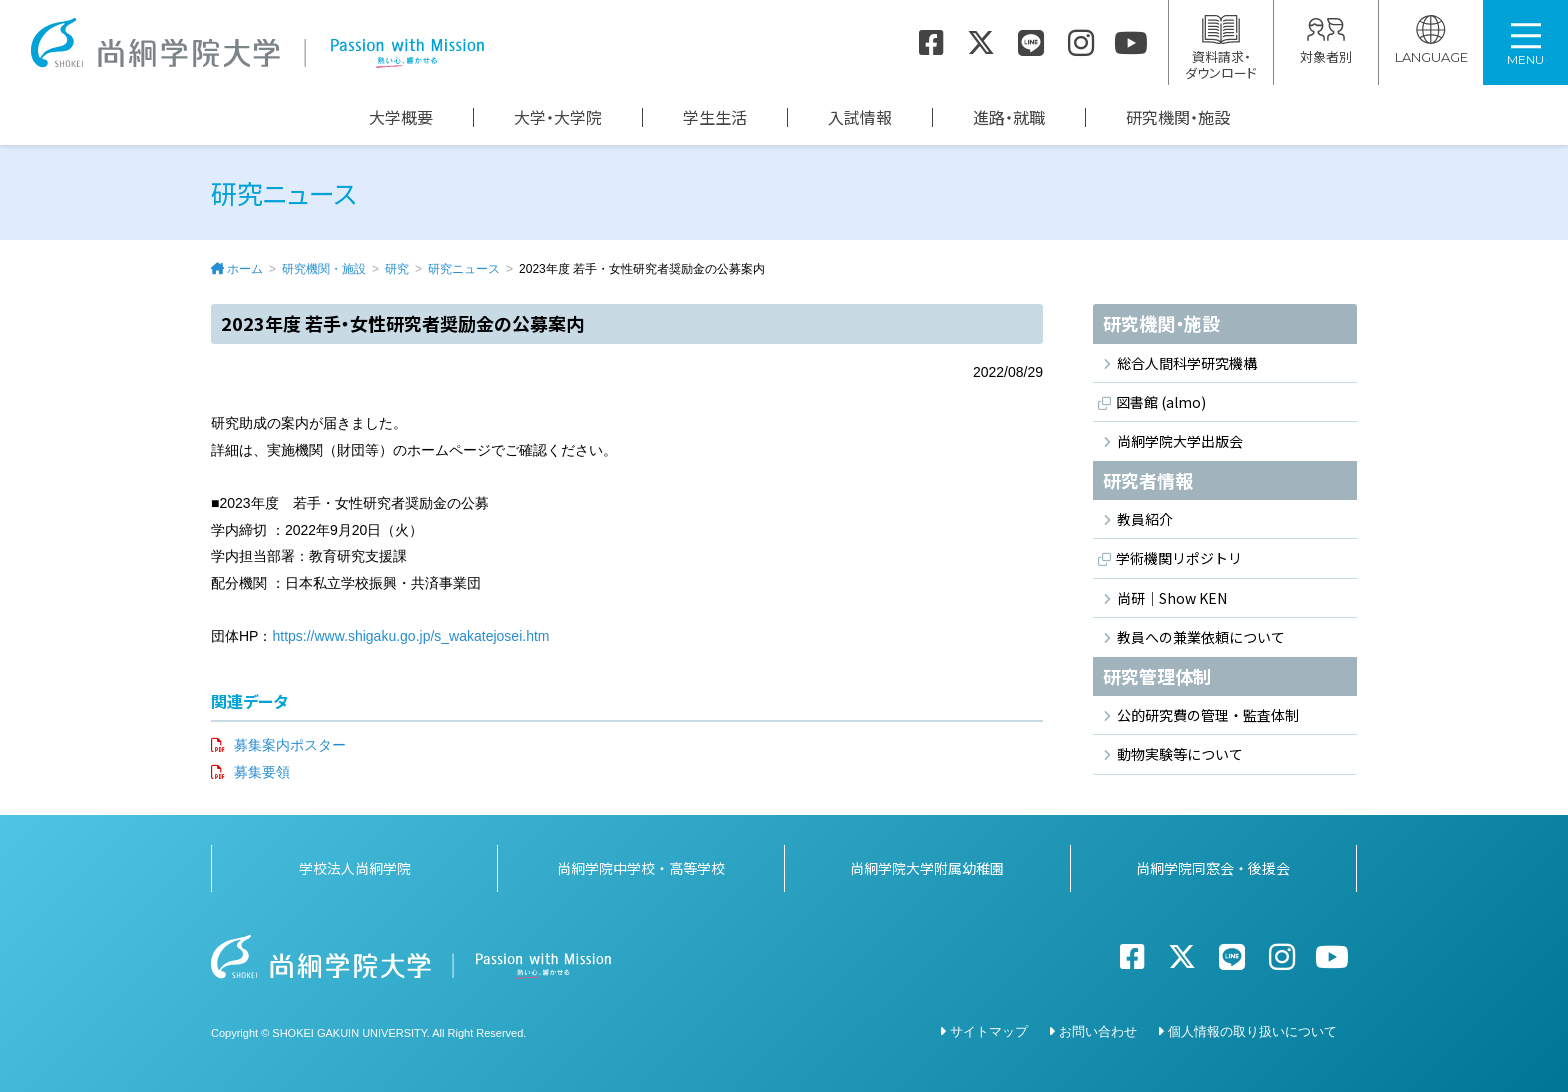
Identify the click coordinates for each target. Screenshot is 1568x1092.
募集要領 (262, 772)
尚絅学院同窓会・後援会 (1213, 868)
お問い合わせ (1098, 1031)
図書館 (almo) (1161, 402)
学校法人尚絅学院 (355, 868)
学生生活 (715, 117)
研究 (397, 269)
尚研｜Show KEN (1172, 598)
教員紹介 (1145, 519)
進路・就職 (1009, 117)
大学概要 (401, 117)
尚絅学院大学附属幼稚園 (927, 868)
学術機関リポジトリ (1179, 559)
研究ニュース (464, 269)
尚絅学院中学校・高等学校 (641, 868)
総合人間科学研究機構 (1187, 363)
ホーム (245, 269)
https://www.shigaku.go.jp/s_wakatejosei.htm (410, 636)
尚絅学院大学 (257, 43)
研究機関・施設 (1178, 117)
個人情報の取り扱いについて (1252, 1031)
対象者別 (1326, 40)
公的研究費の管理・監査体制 (1208, 715)
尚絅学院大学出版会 (1180, 441)
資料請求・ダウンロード (1221, 48)
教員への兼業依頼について (1201, 637)
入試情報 (860, 117)
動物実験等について (1180, 754)
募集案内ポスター (290, 745)
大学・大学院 (558, 117)
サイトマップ (989, 1031)
